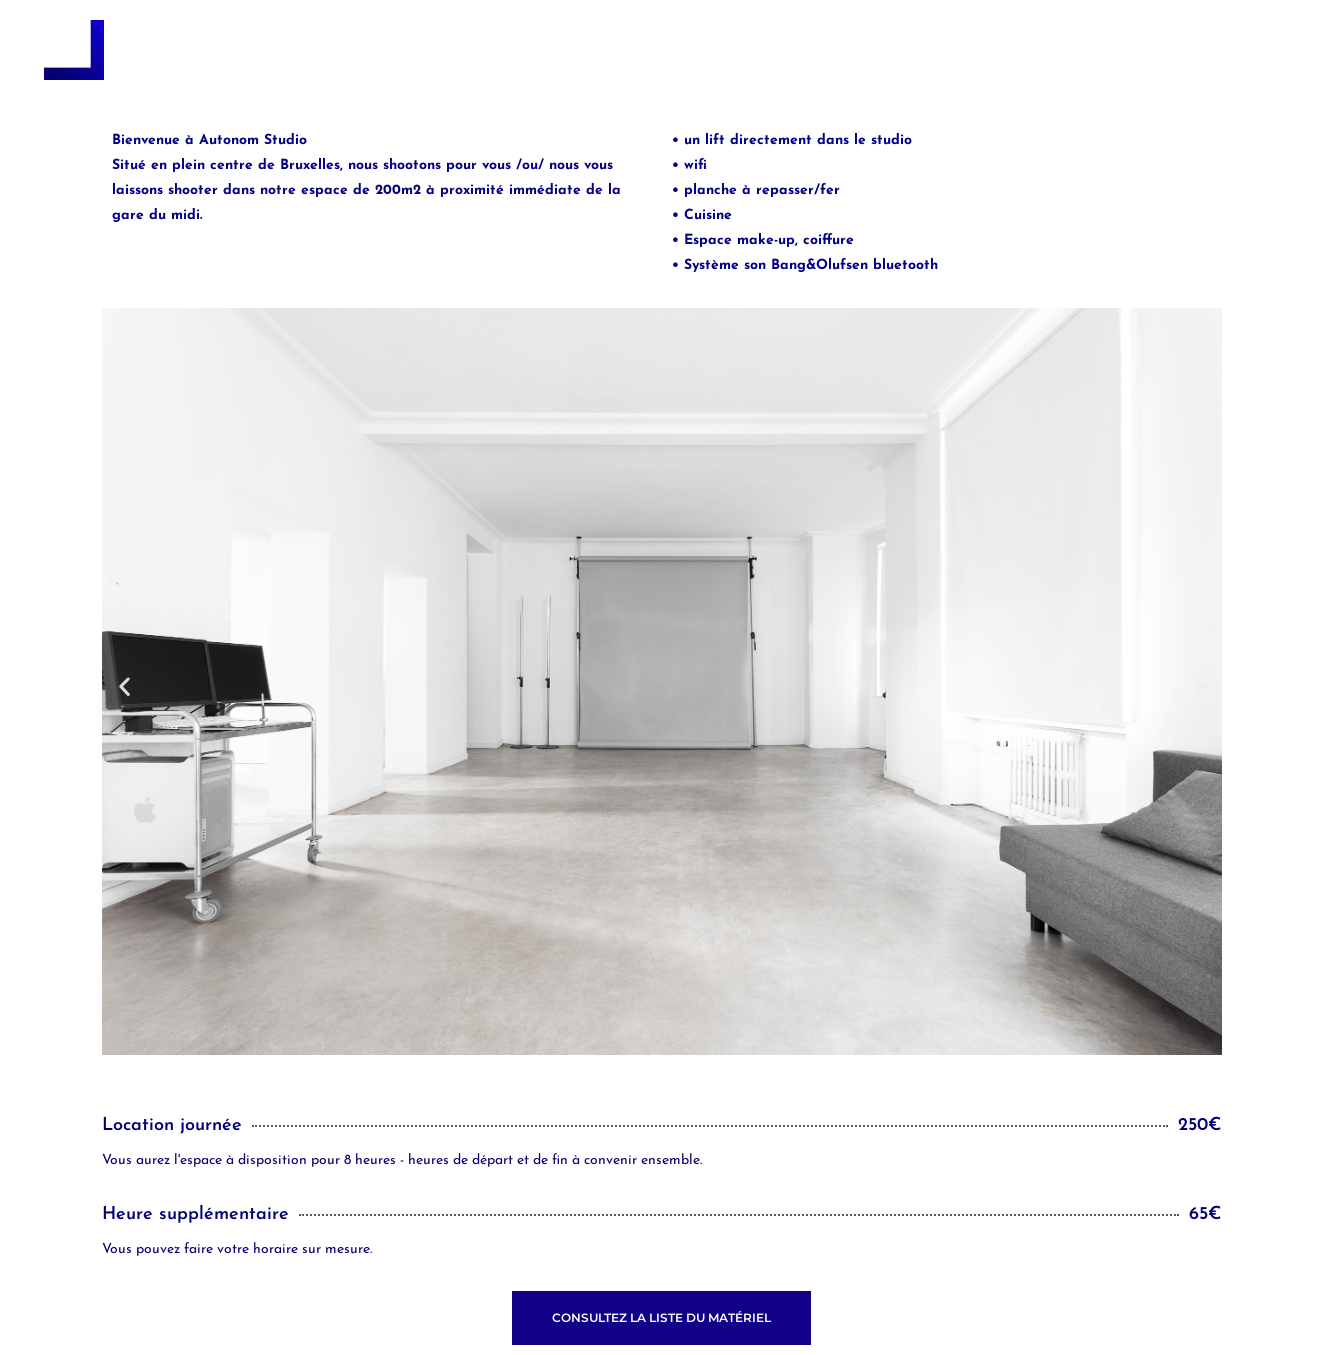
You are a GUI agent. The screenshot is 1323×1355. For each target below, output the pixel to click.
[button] (124, 685)
